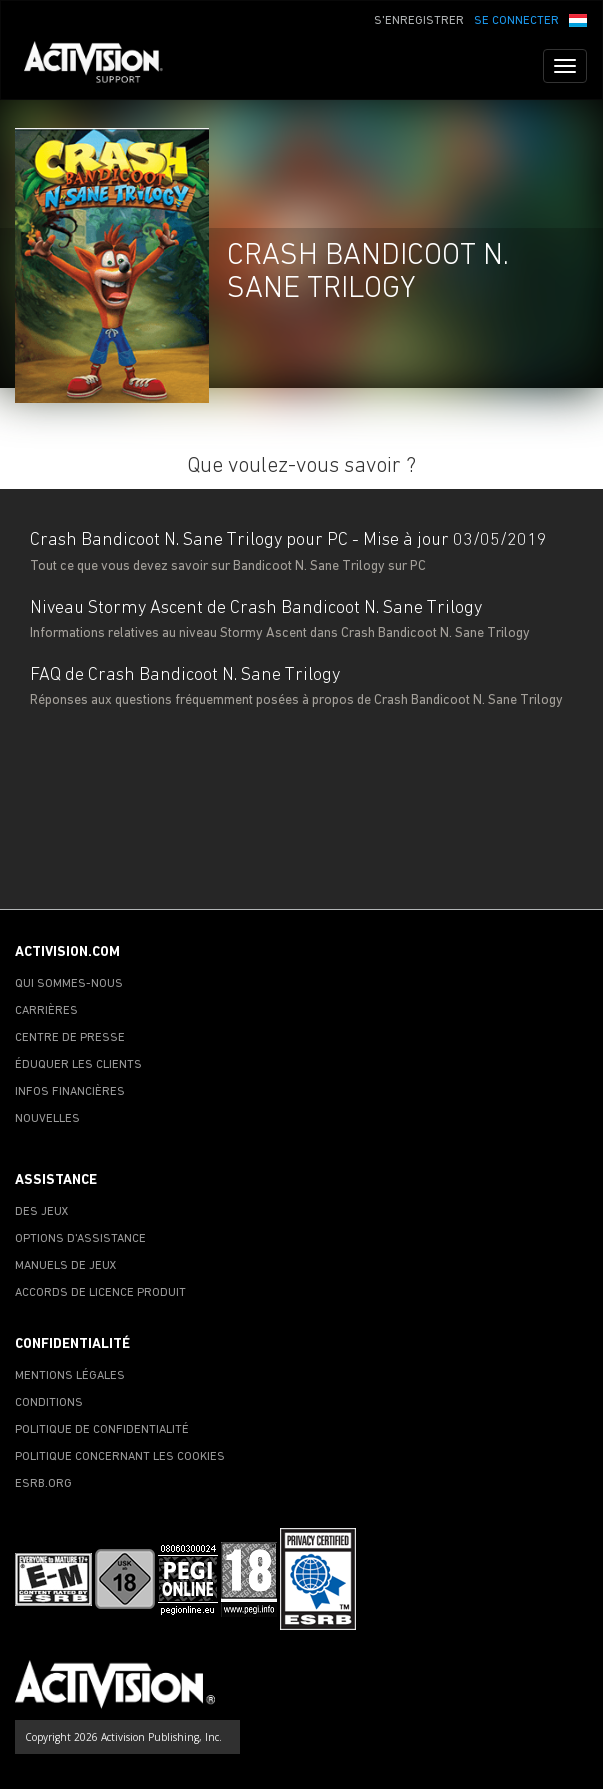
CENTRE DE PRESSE (70, 1038)
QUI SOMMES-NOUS (69, 984)
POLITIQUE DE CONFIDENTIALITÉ (102, 1430)
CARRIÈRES (46, 1011)
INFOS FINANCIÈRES (70, 1092)
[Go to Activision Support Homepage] (103, 66)
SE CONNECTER (516, 21)
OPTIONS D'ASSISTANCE (80, 1239)
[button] (578, 19)
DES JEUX (42, 1212)
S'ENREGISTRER (419, 21)
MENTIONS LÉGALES (70, 1376)
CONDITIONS (49, 1403)
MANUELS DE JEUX (66, 1266)
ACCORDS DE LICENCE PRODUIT (100, 1293)
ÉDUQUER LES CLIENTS (78, 1065)
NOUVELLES (47, 1119)
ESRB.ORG (43, 1484)
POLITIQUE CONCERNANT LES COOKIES (120, 1457)
